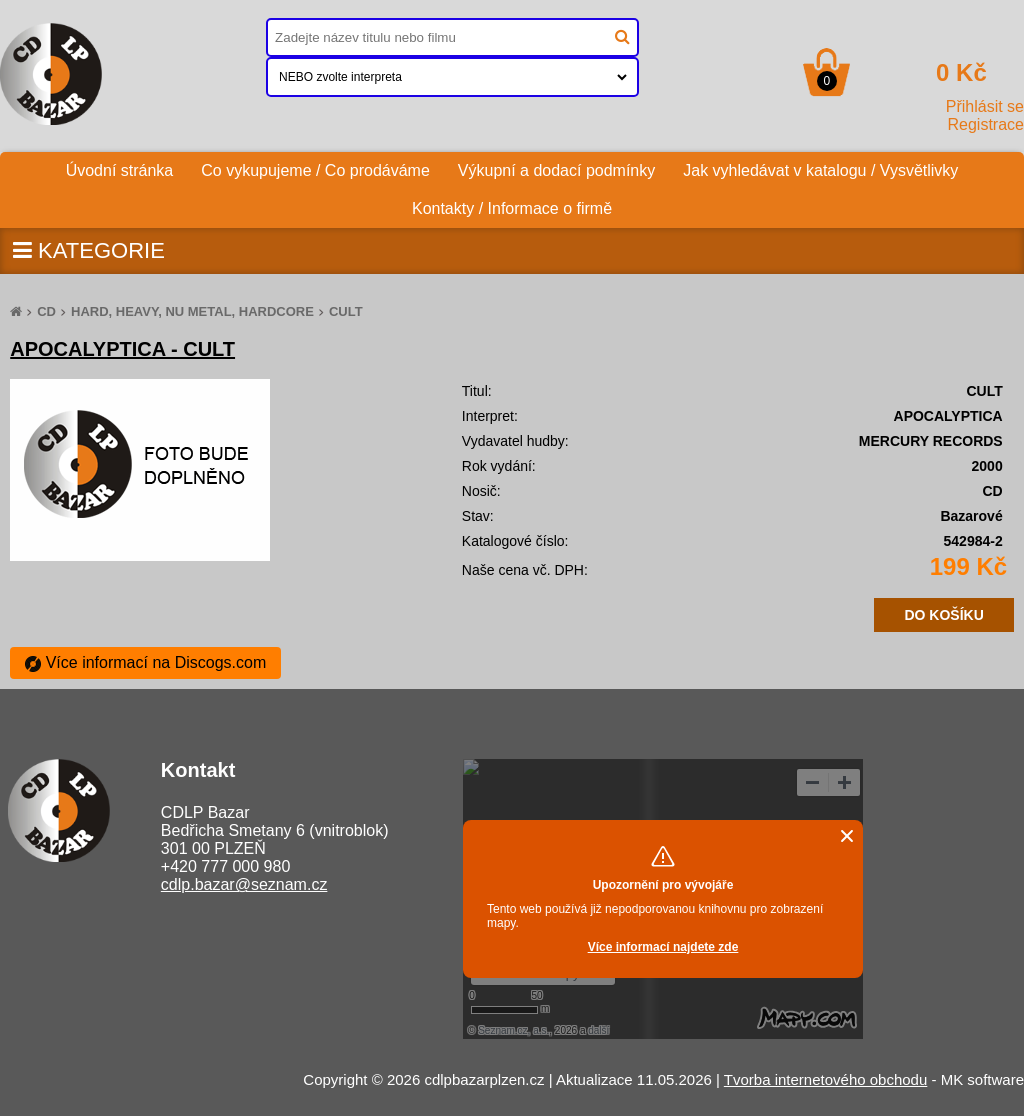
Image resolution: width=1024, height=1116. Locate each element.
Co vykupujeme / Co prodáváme (315, 170)
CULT (346, 311)
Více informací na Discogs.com (145, 662)
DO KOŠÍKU (943, 615)
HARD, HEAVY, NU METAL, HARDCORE (192, 311)
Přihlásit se (985, 106)
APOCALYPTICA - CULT (122, 349)
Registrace (986, 124)
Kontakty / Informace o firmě (512, 208)
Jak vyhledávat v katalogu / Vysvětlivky (820, 170)
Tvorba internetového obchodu (825, 1079)
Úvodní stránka (127, 165)
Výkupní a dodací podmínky (556, 170)
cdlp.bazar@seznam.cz (244, 884)
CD (46, 311)
